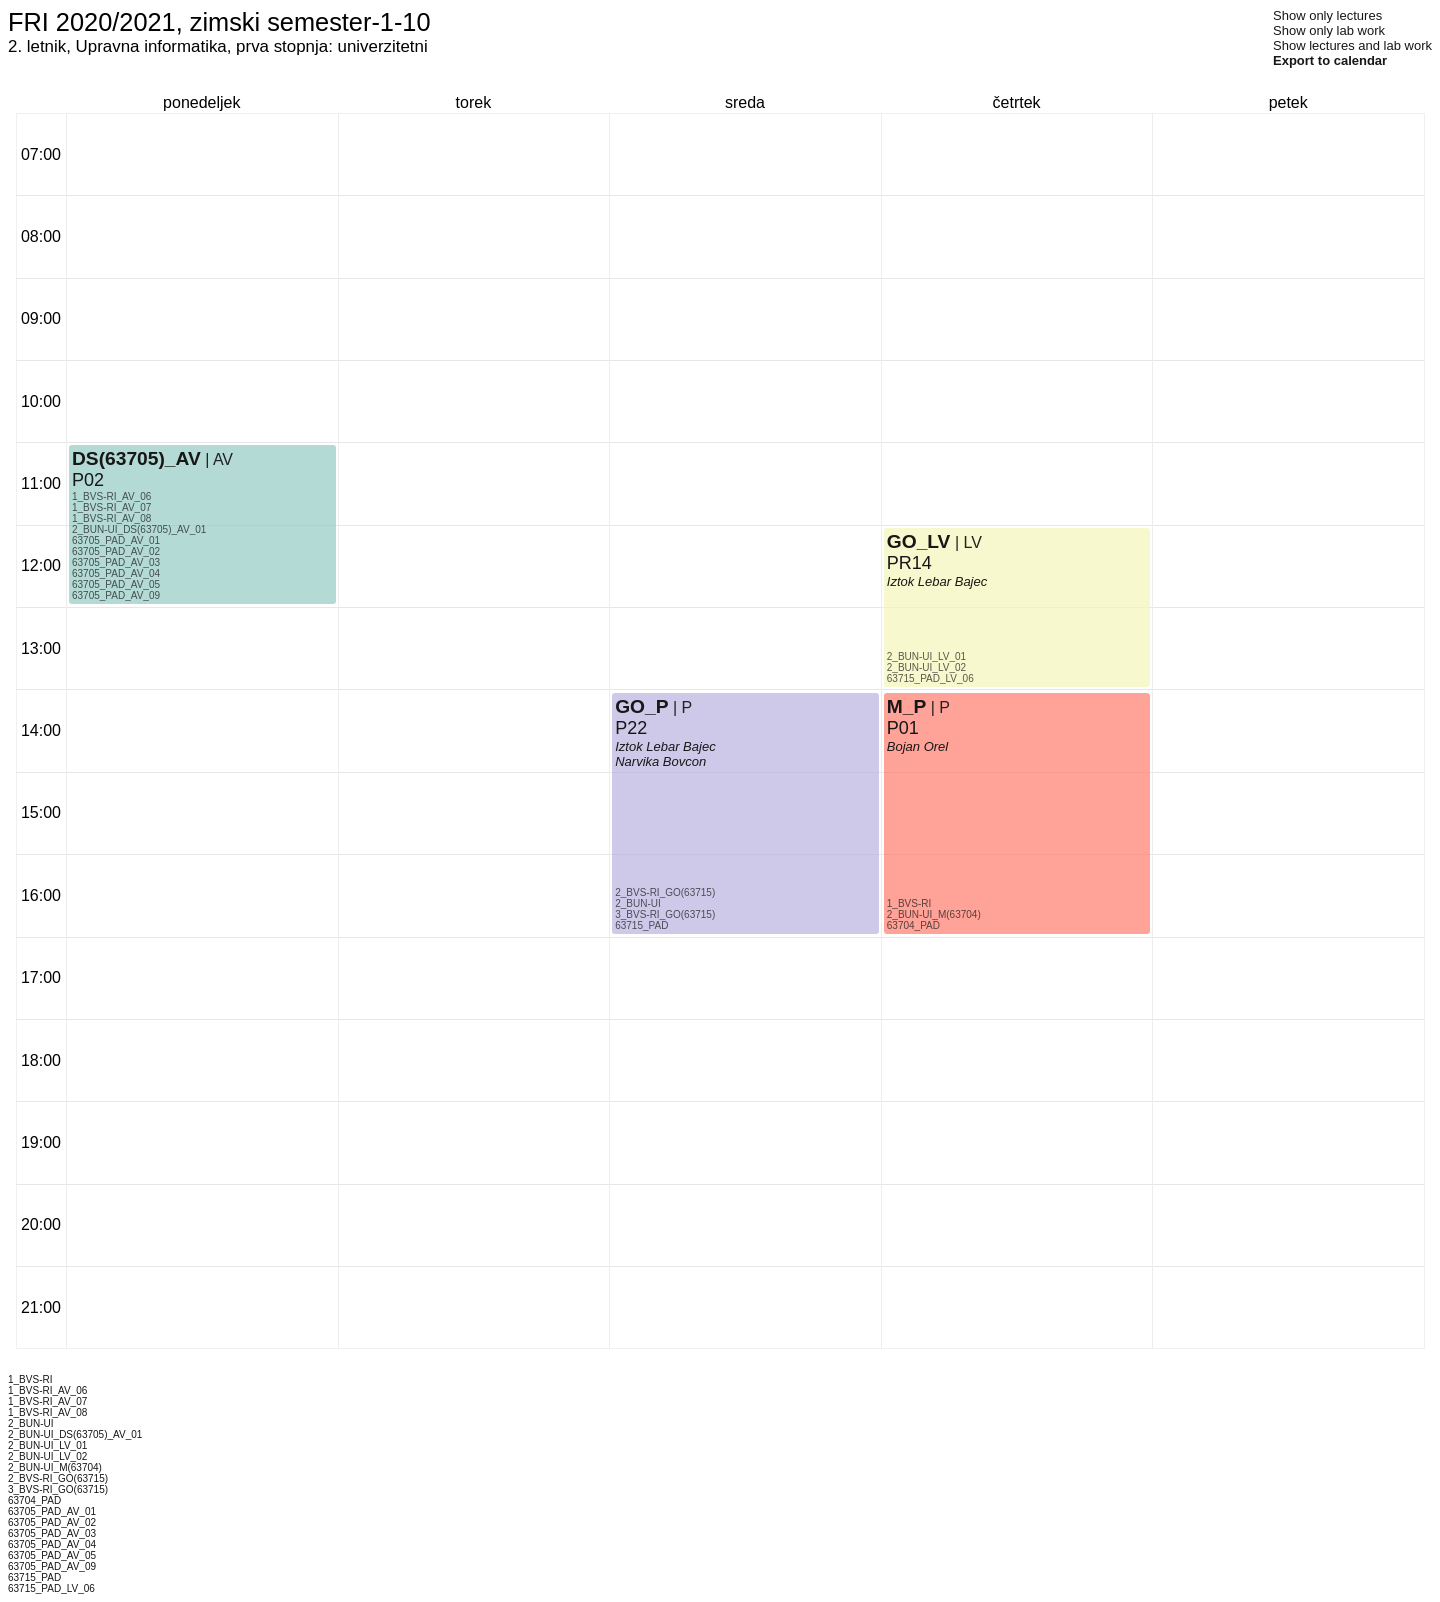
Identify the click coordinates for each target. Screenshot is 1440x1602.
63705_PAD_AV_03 (116, 562)
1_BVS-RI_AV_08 (111, 518)
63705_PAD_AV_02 (116, 551)
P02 (88, 480)
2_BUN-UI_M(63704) (934, 914)
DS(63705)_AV (136, 458)
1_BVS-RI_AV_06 (111, 496)
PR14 (909, 563)
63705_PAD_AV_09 (116, 595)
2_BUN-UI (638, 903)
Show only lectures (1327, 15)
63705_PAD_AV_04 (116, 573)
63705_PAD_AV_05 (116, 584)
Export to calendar (1330, 60)
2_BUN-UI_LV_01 (926, 656)
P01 (903, 728)
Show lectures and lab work (1352, 45)
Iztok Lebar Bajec (665, 746)
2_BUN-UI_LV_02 (926, 667)
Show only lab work (1329, 30)
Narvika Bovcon (660, 761)
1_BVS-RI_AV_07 (111, 507)
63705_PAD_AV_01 (116, 540)
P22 (631, 728)
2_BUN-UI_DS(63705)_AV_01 (139, 529)
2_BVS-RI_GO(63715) (665, 892)
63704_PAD (913, 925)
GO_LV (919, 541)
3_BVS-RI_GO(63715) (665, 914)
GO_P (641, 706)
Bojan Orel (917, 746)
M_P (906, 706)
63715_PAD (641, 925)
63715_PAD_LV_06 (930, 678)
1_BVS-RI (909, 903)
